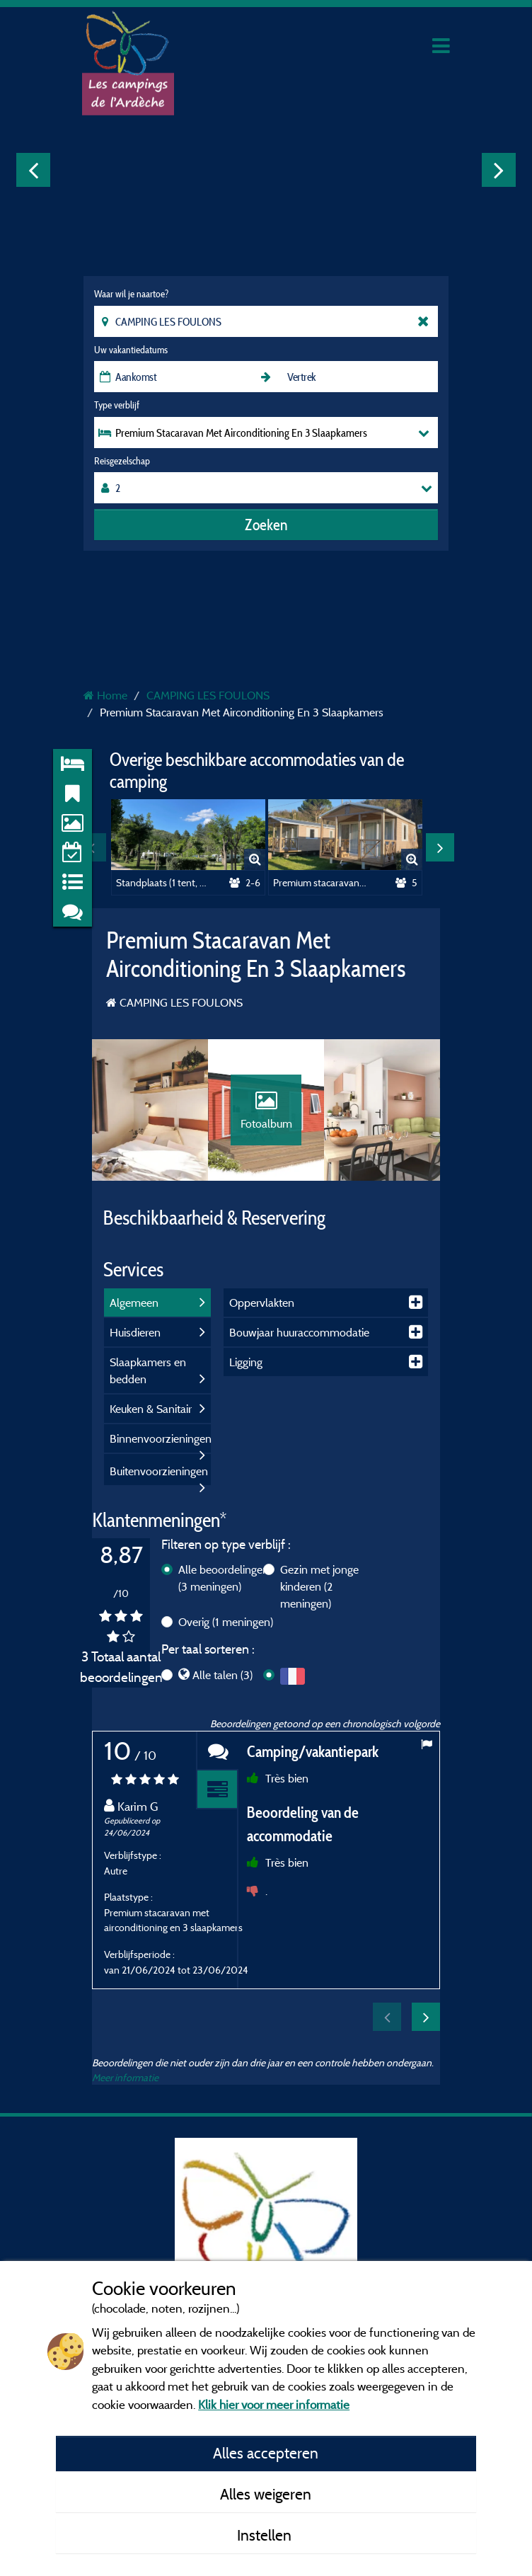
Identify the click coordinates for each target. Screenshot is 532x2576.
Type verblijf (116, 405)
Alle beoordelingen (223, 1577)
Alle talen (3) (222, 1675)
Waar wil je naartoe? (131, 293)
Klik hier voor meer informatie (273, 2404)
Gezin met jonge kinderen (319, 1586)
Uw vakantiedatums (131, 349)
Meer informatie (125, 2077)
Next (499, 170)
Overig (225, 1622)
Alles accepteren (265, 2453)
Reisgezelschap (122, 460)
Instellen (266, 2535)
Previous (33, 170)
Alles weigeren (265, 2494)
